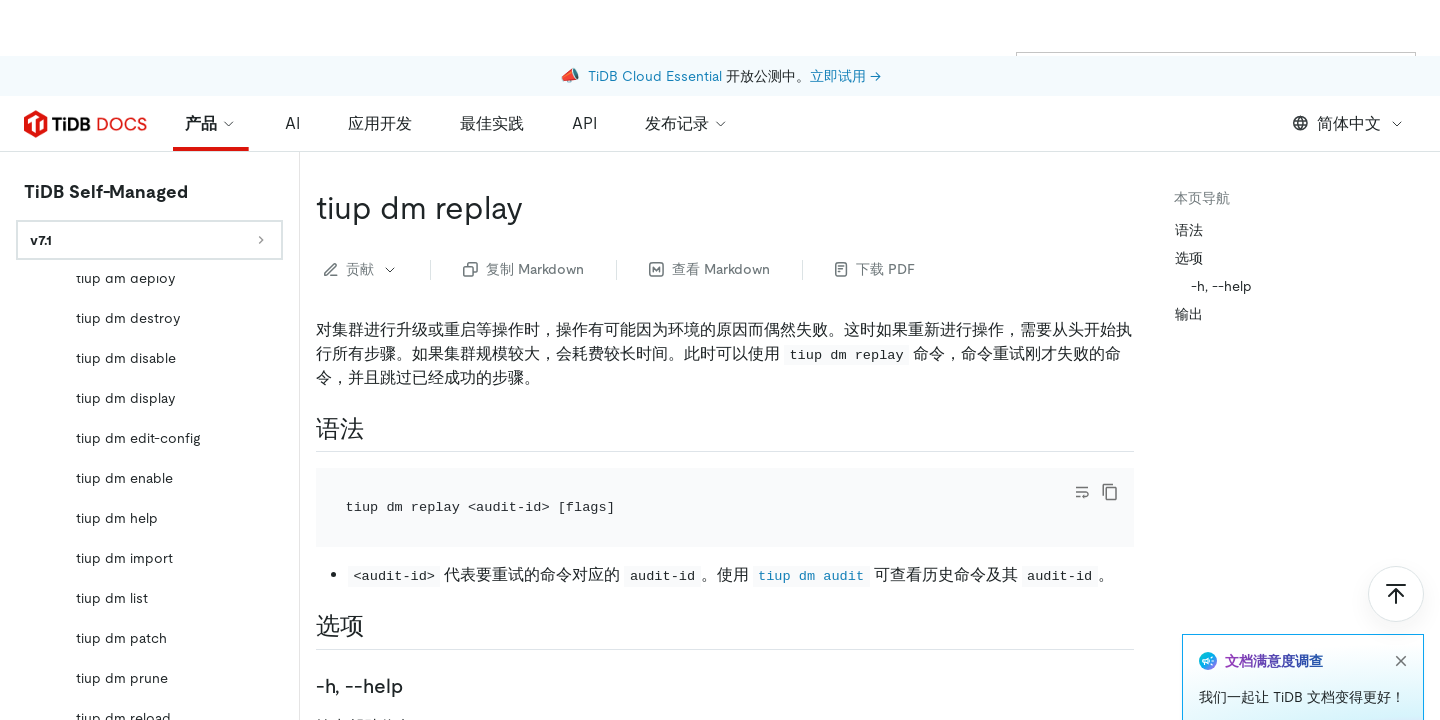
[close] (1401, 605)
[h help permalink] (419, 630)
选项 (1189, 202)
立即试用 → (845, 20)
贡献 (361, 213)
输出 (1189, 258)
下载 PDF (875, 213)
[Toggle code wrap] (1082, 436)
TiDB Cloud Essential (655, 20)
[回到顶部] (1396, 538)
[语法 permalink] (380, 373)
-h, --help (1221, 230)
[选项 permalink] (380, 570)
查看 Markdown (709, 213)
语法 (1189, 174)
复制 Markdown (523, 213)
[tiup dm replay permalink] (539, 152)
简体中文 (1348, 67)
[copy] (1110, 436)
